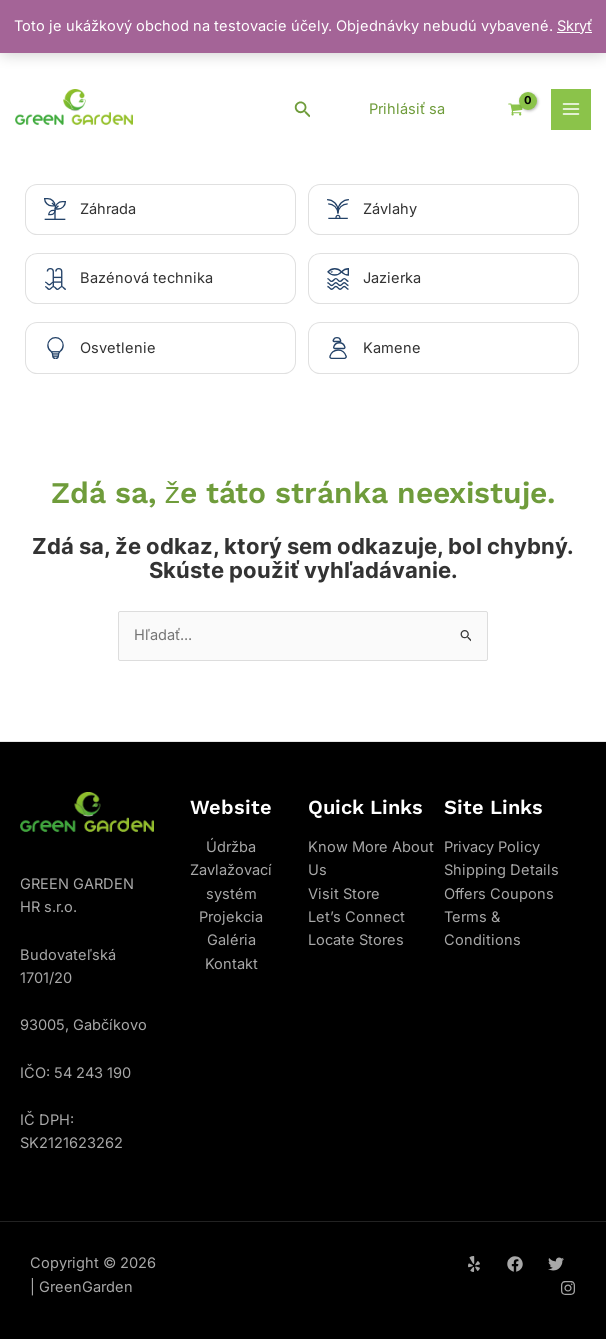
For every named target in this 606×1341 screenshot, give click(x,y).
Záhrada (108, 209)
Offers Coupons (499, 895)
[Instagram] (568, 1289)
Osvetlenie (118, 349)
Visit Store (344, 895)
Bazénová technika (146, 279)
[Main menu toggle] (571, 109)
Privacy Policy (492, 849)
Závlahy (390, 209)
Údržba (231, 849)
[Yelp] (474, 1266)
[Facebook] (515, 1266)
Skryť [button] (574, 26)
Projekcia (231, 919)
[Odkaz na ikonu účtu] (407, 110)
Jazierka (392, 279)
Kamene (392, 349)
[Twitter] (556, 1266)
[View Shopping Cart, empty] (508, 109)
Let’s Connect (356, 919)
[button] (303, 109)
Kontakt (231, 965)
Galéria (231, 942)
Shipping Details (501, 872)
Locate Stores (356, 942)
